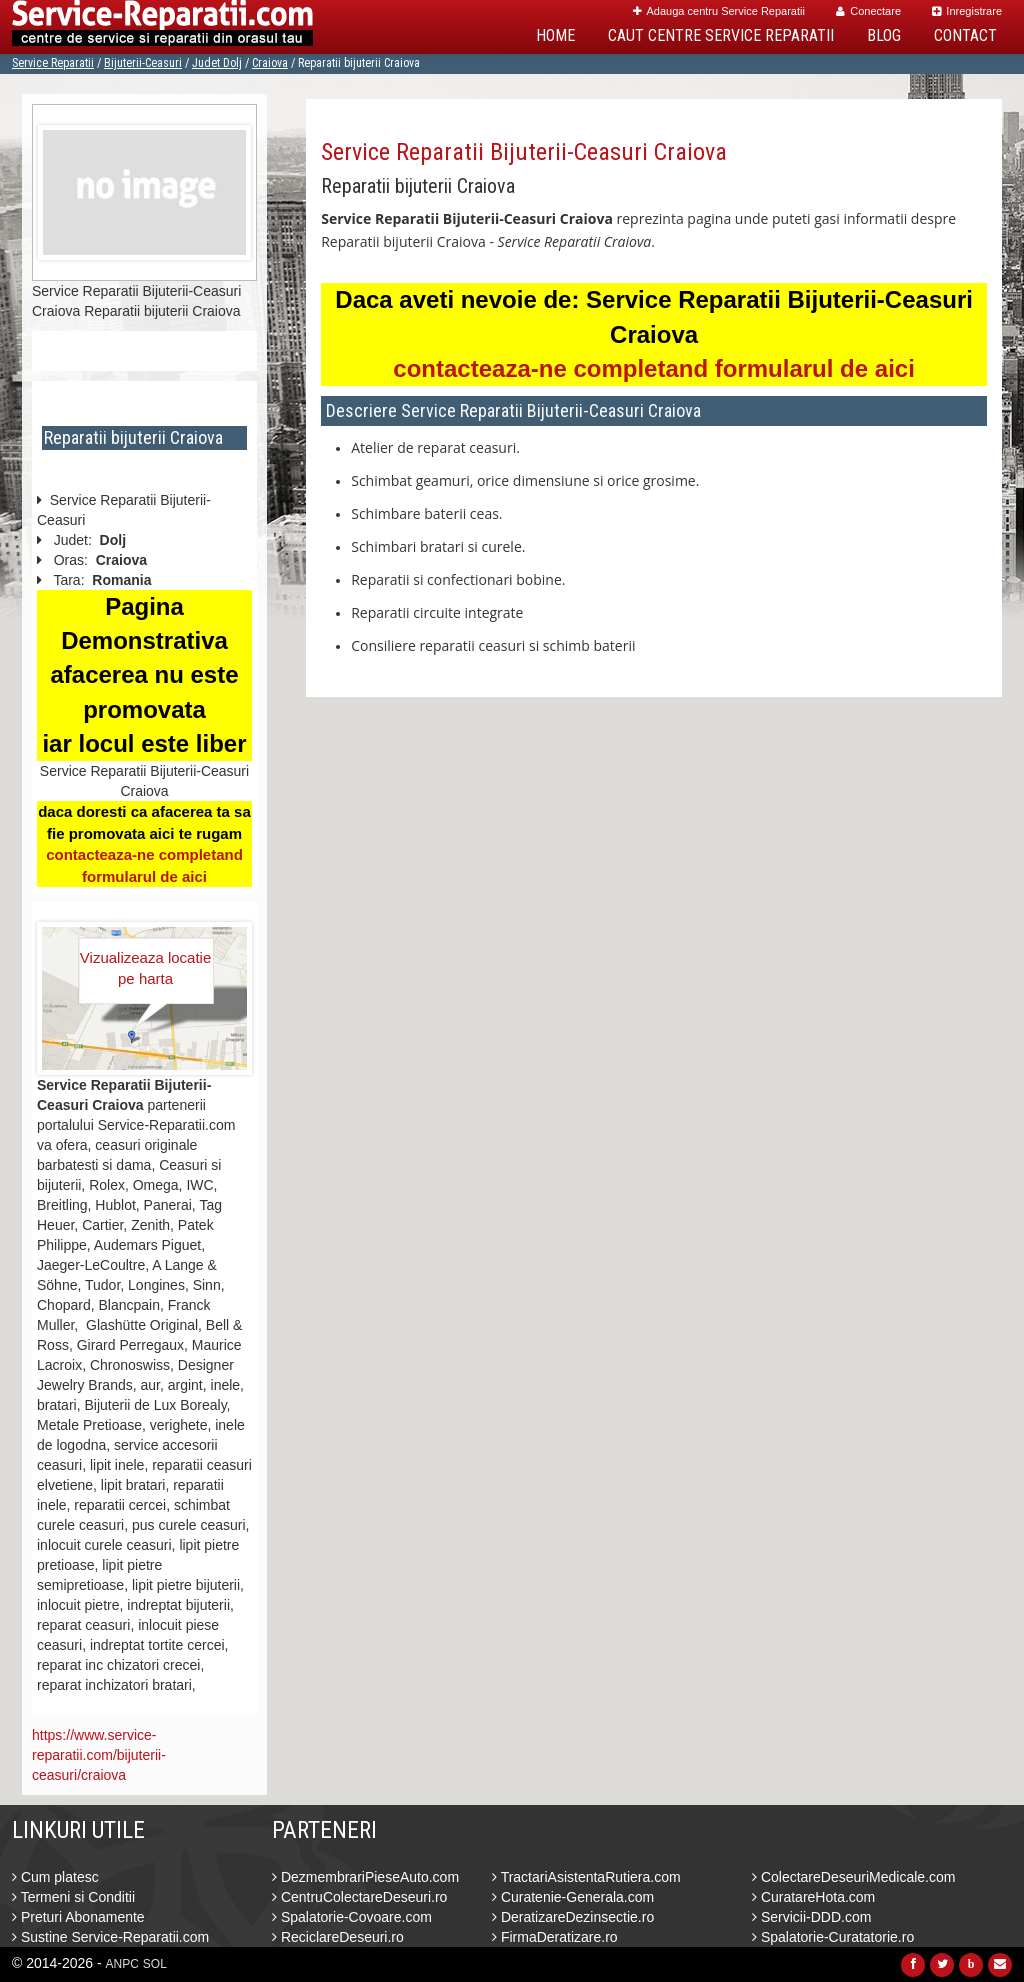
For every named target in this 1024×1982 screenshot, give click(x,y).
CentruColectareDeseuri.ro (359, 1897)
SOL (155, 1964)
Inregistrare (967, 11)
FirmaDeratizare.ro (555, 1937)
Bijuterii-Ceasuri (143, 63)
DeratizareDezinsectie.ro (573, 1917)
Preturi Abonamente (78, 1917)
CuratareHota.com (813, 1897)
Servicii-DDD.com (811, 1917)
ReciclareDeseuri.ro (338, 1937)
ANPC (122, 1964)
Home (555, 35)
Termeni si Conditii (73, 1897)
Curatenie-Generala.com (573, 1897)
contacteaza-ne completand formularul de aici (653, 368)
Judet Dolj (217, 63)
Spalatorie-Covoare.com (352, 1917)
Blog (884, 35)
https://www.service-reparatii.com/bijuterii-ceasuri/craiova (99, 1755)
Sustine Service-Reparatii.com (110, 1937)
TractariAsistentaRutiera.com (586, 1877)
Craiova (270, 63)
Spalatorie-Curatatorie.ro (833, 1937)
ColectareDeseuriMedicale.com (853, 1877)
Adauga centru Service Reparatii (719, 11)
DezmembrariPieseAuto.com (365, 1877)
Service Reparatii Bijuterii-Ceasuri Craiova (524, 152)
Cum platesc (55, 1877)
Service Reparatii (53, 63)
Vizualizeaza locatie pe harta (145, 968)
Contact (965, 35)
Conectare (868, 11)
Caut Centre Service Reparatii (721, 35)
